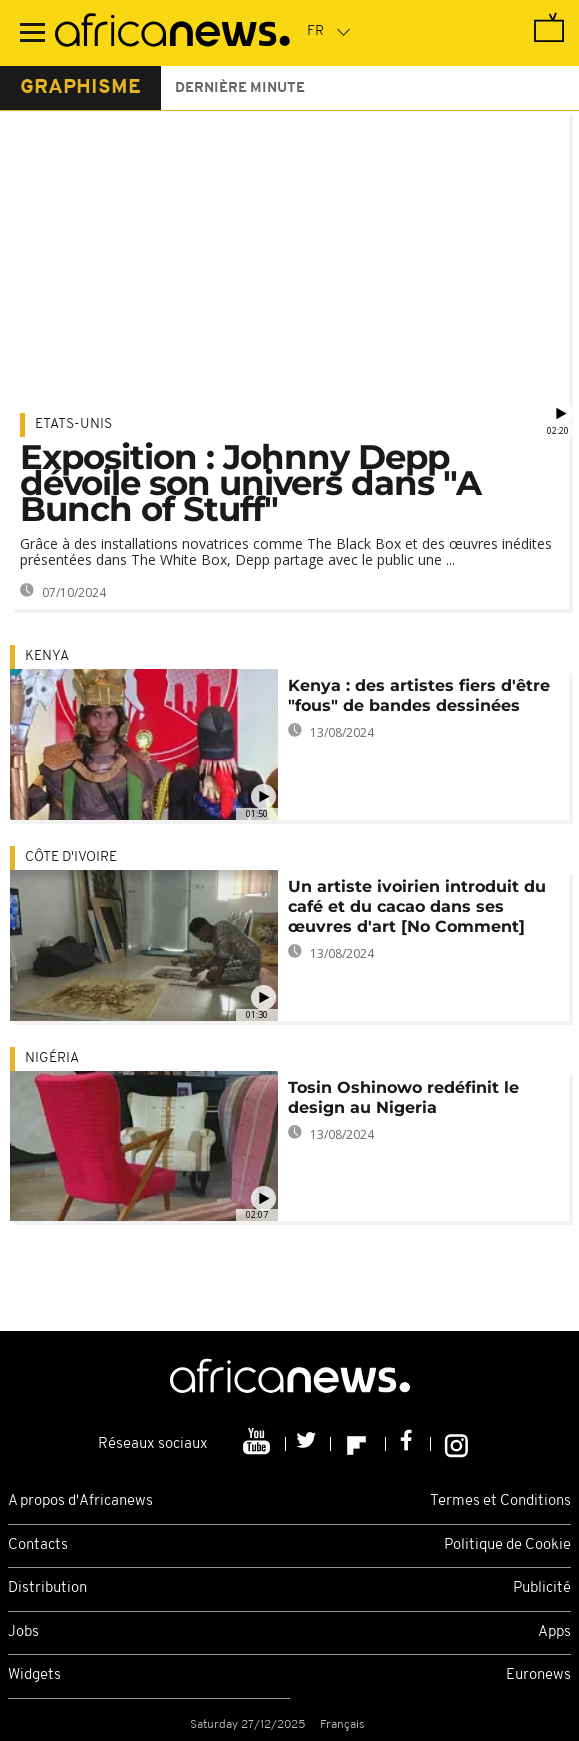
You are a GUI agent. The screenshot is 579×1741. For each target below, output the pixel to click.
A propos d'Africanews (80, 1501)
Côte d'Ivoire (71, 857)
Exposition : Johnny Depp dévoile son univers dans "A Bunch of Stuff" (250, 483)
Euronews (538, 1675)
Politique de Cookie (507, 1545)
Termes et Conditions (500, 1501)
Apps (554, 1632)
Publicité (542, 1588)
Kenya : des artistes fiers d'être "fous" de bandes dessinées (419, 695)
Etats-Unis (73, 424)
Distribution (47, 1588)
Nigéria (52, 1058)
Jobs (23, 1632)
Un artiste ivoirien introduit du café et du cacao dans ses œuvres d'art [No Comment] (417, 906)
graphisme (80, 88)
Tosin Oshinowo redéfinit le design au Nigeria (403, 1097)
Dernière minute (240, 88)
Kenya (47, 656)
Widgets (34, 1675)
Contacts (38, 1545)
